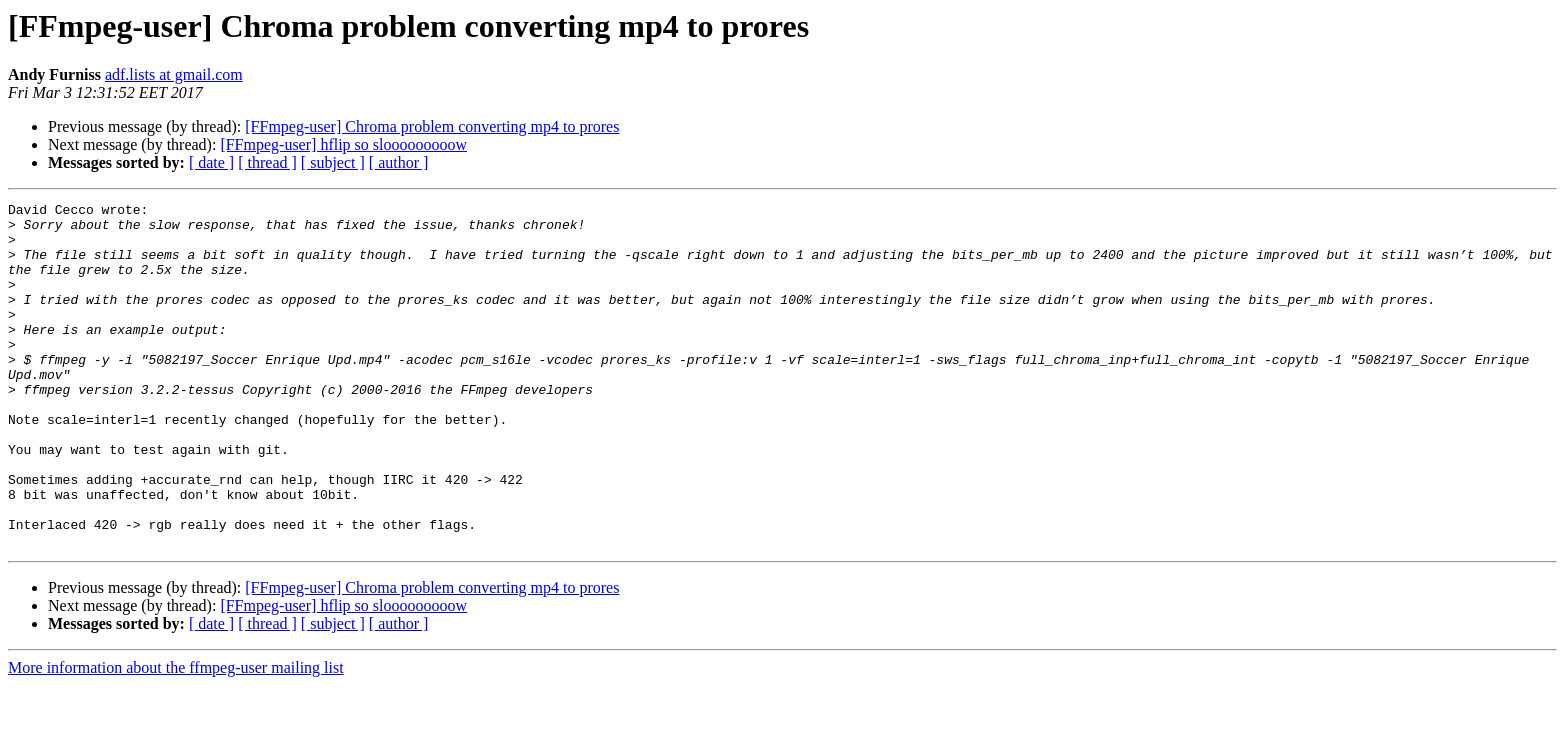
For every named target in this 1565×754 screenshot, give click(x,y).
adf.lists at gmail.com (174, 74)
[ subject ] (333, 162)
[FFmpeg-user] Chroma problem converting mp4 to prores (432, 126)
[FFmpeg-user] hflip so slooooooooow (343, 144)
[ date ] (211, 162)
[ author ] (399, 162)
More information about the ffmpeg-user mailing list (176, 736)
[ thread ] (267, 162)
